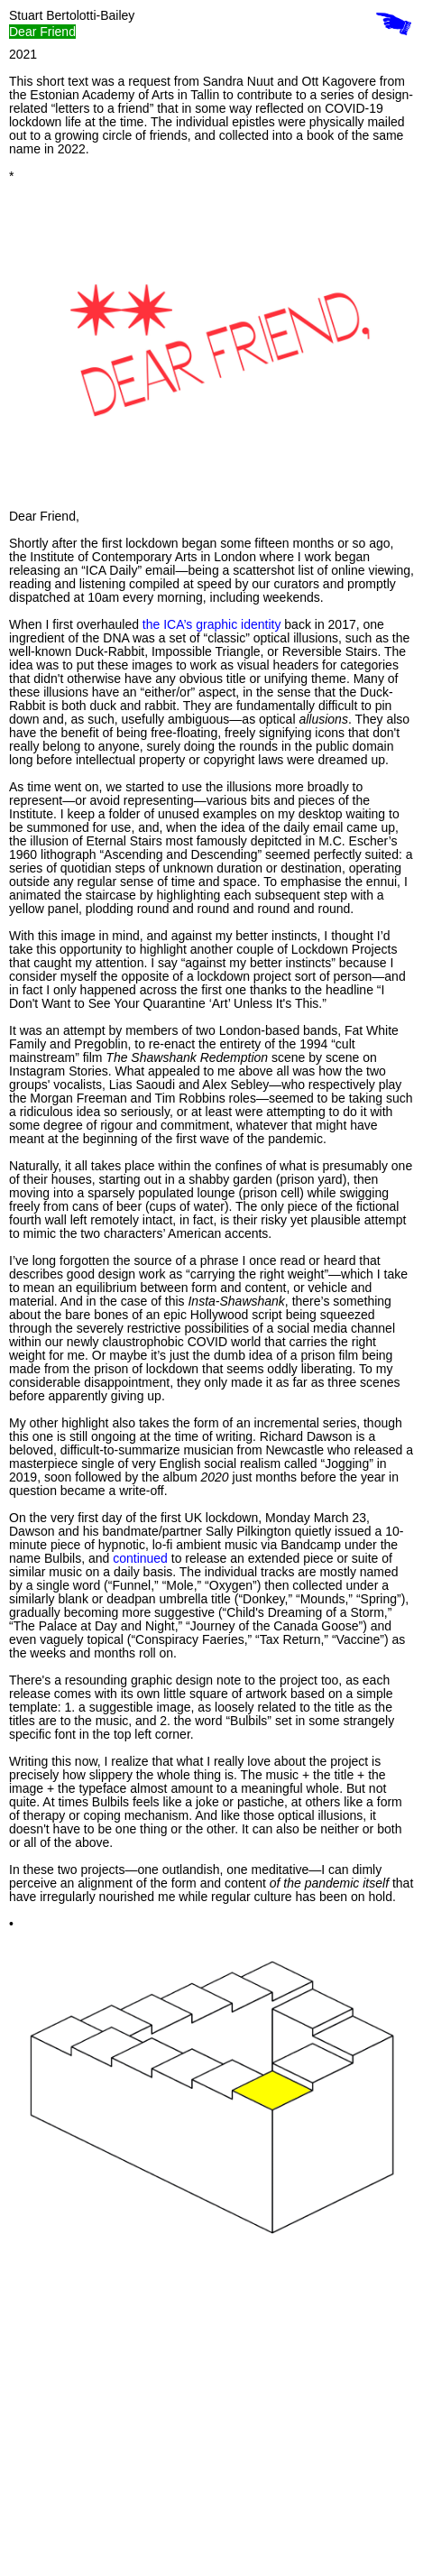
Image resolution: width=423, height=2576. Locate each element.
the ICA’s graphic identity (212, 624)
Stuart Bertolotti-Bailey (71, 15)
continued (140, 1558)
